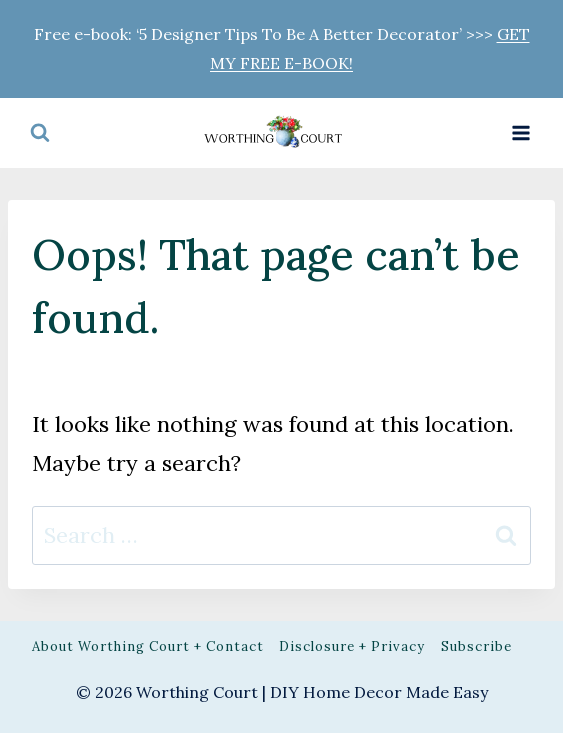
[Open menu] (520, 132)
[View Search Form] (40, 133)
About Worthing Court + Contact (148, 646)
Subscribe (476, 646)
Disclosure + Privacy (352, 646)
